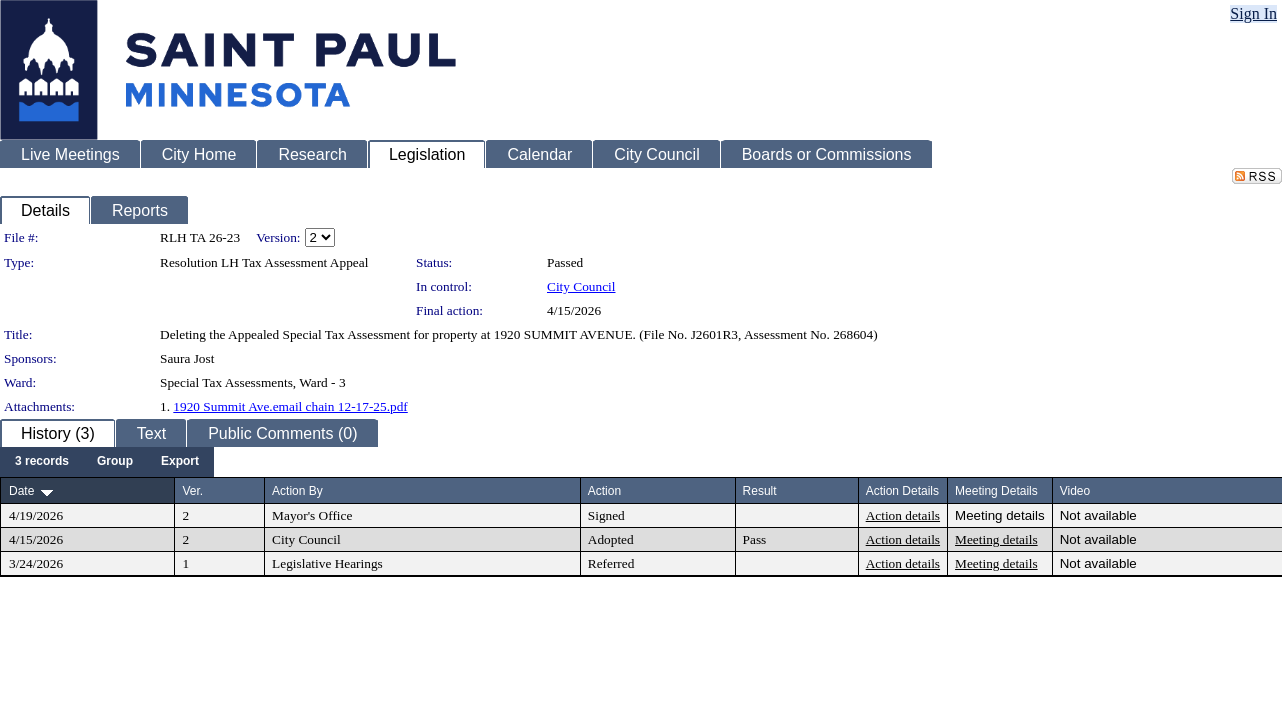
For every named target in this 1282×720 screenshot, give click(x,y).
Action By (297, 491)
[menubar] (107, 462)
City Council (581, 286)
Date (21, 491)
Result (760, 491)
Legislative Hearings (327, 563)
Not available (1098, 515)
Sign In (1253, 13)
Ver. (192, 491)
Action (604, 491)
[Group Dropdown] (115, 462)
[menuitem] (42, 462)
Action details (903, 515)
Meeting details (1000, 515)
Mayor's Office (312, 515)
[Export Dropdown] (180, 462)
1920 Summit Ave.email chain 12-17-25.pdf (290, 406)
